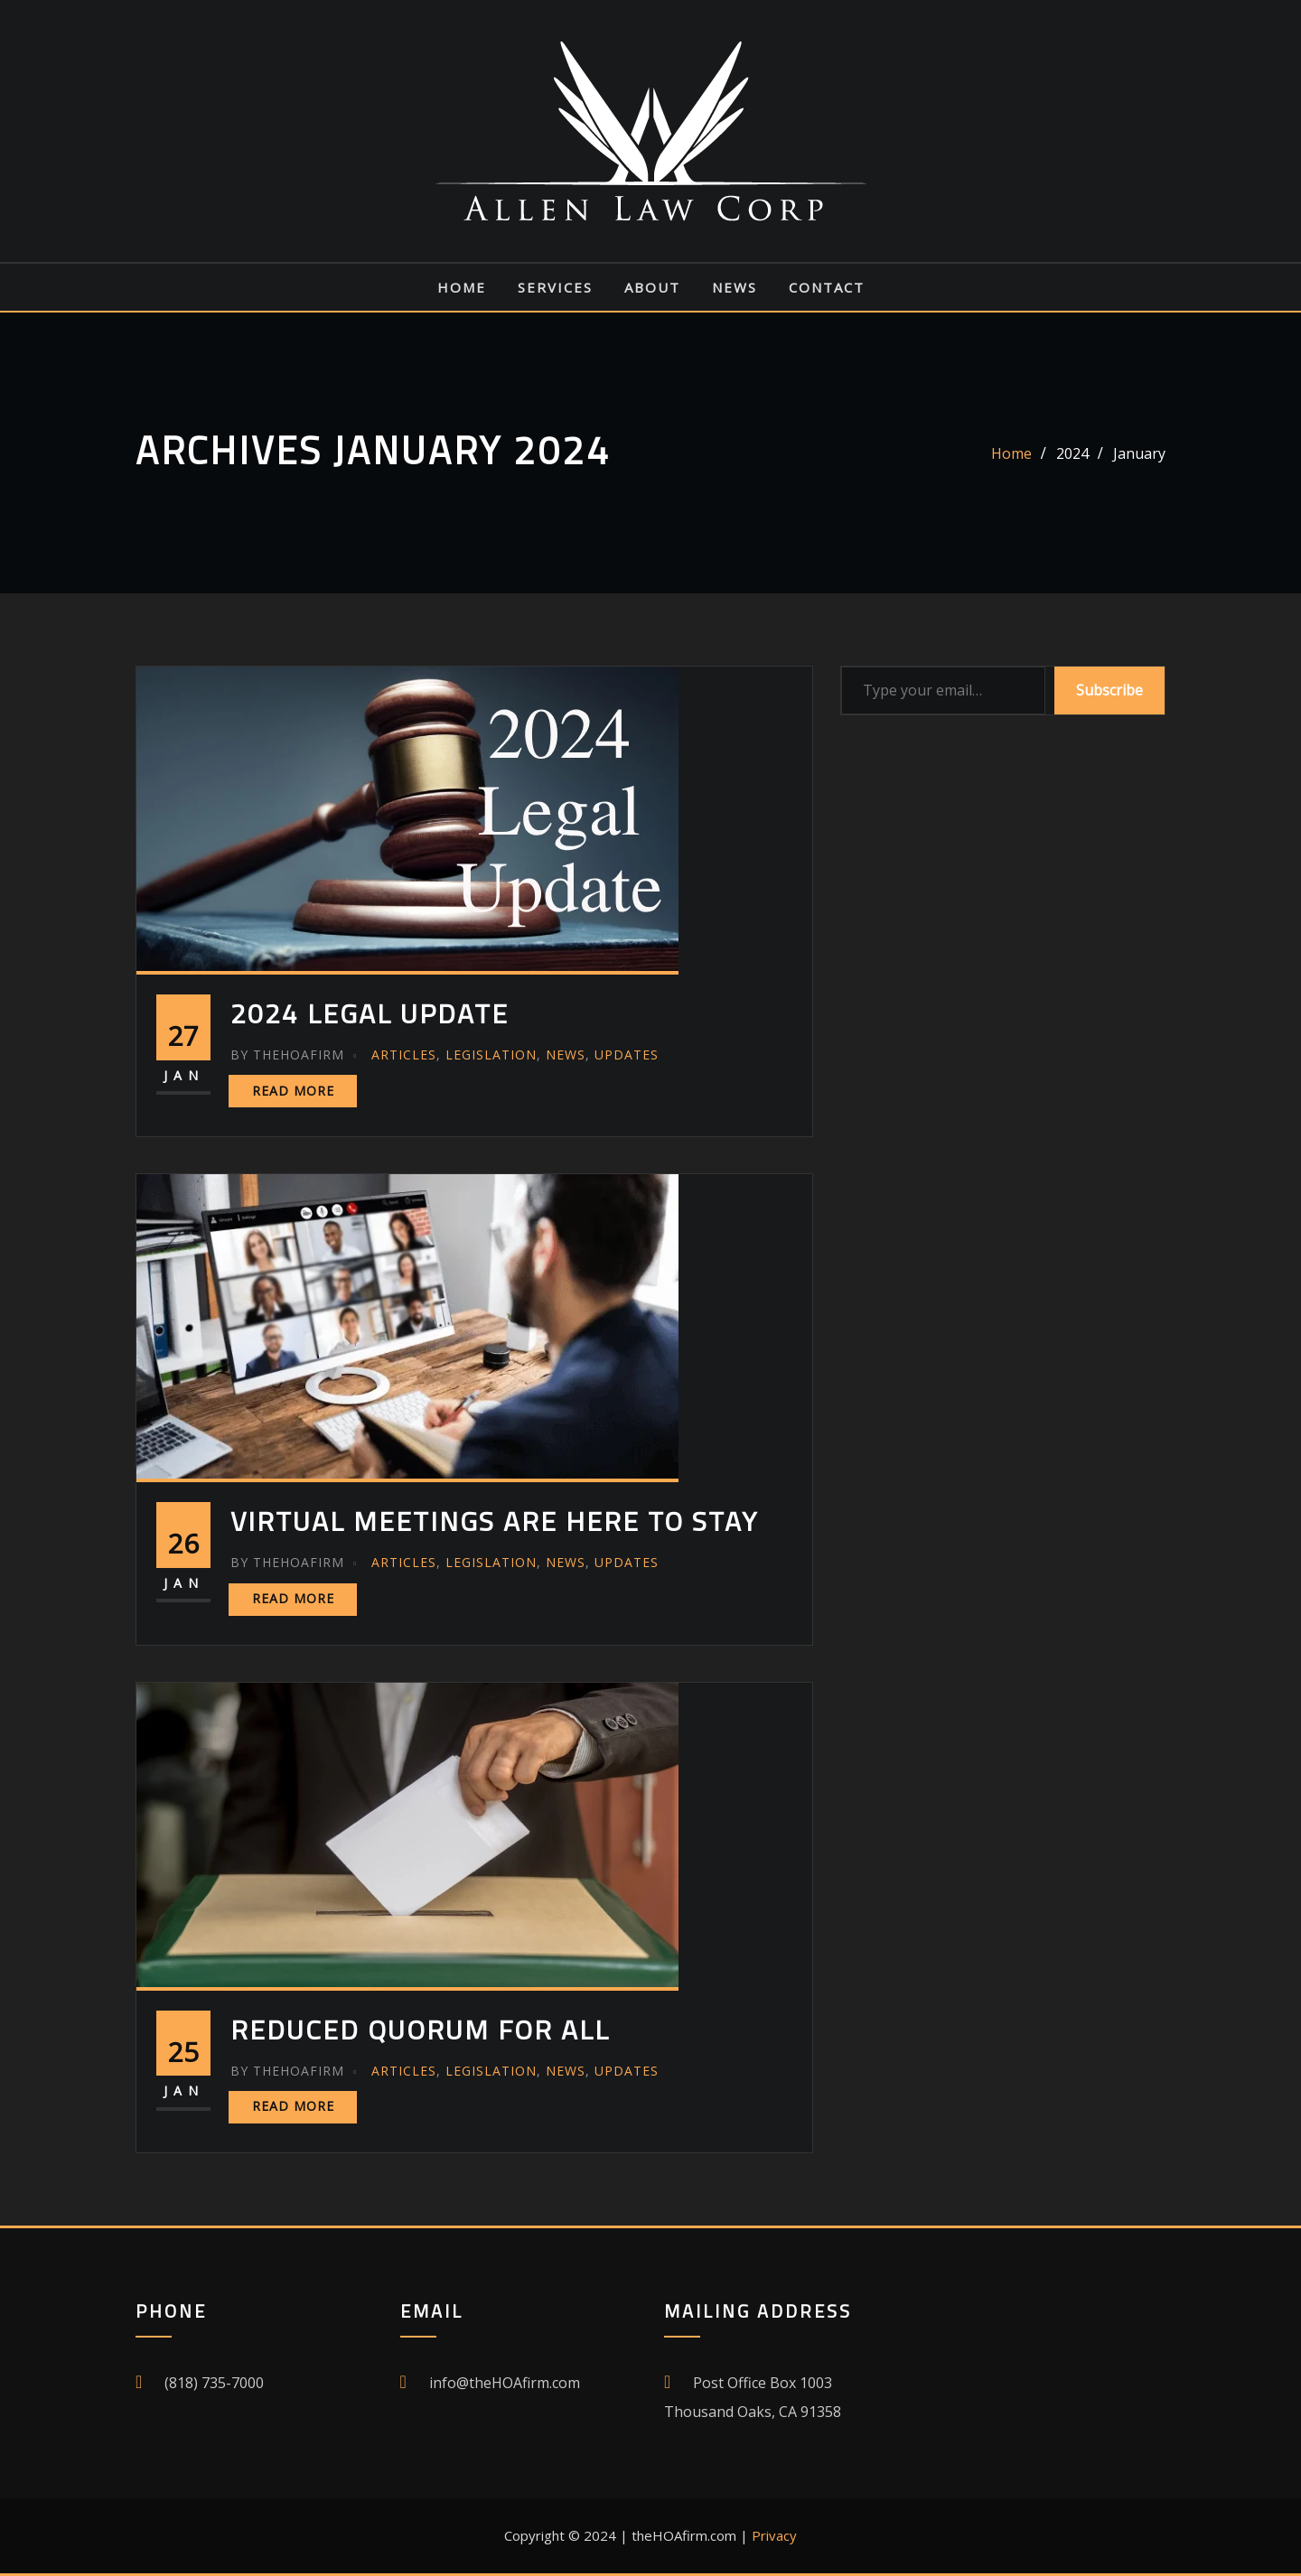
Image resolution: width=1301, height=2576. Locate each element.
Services (555, 287)
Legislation (491, 1054)
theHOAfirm (287, 1054)
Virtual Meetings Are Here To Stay (494, 1521)
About (652, 287)
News (734, 287)
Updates (626, 1054)
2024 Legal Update (369, 1013)
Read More (293, 1090)
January (1139, 453)
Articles (403, 1054)
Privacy (774, 2535)
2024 (1072, 453)
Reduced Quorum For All (420, 2029)
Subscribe (1109, 690)
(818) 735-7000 (214, 2383)
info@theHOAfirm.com (504, 2383)
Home (461, 287)
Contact (827, 287)
